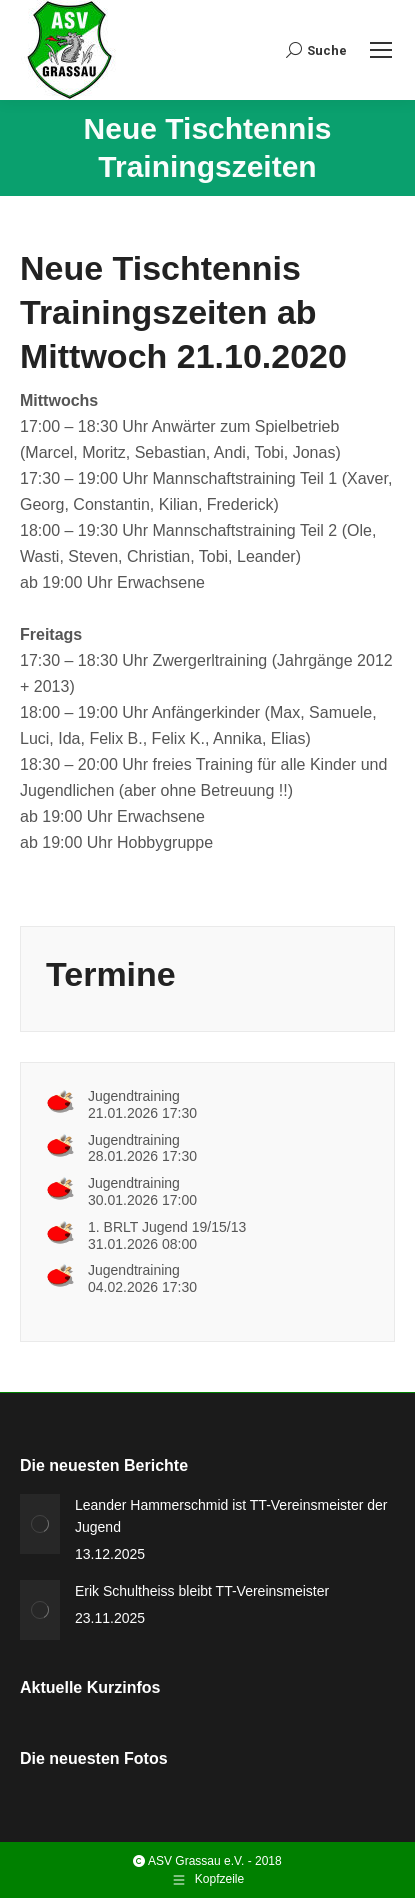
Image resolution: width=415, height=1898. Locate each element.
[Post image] (40, 1524)
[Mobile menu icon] (381, 50)
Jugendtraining (134, 1096)
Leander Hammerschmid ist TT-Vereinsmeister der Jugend (231, 1516)
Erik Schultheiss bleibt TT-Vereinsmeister (202, 1591)
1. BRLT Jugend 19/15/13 (167, 1227)
